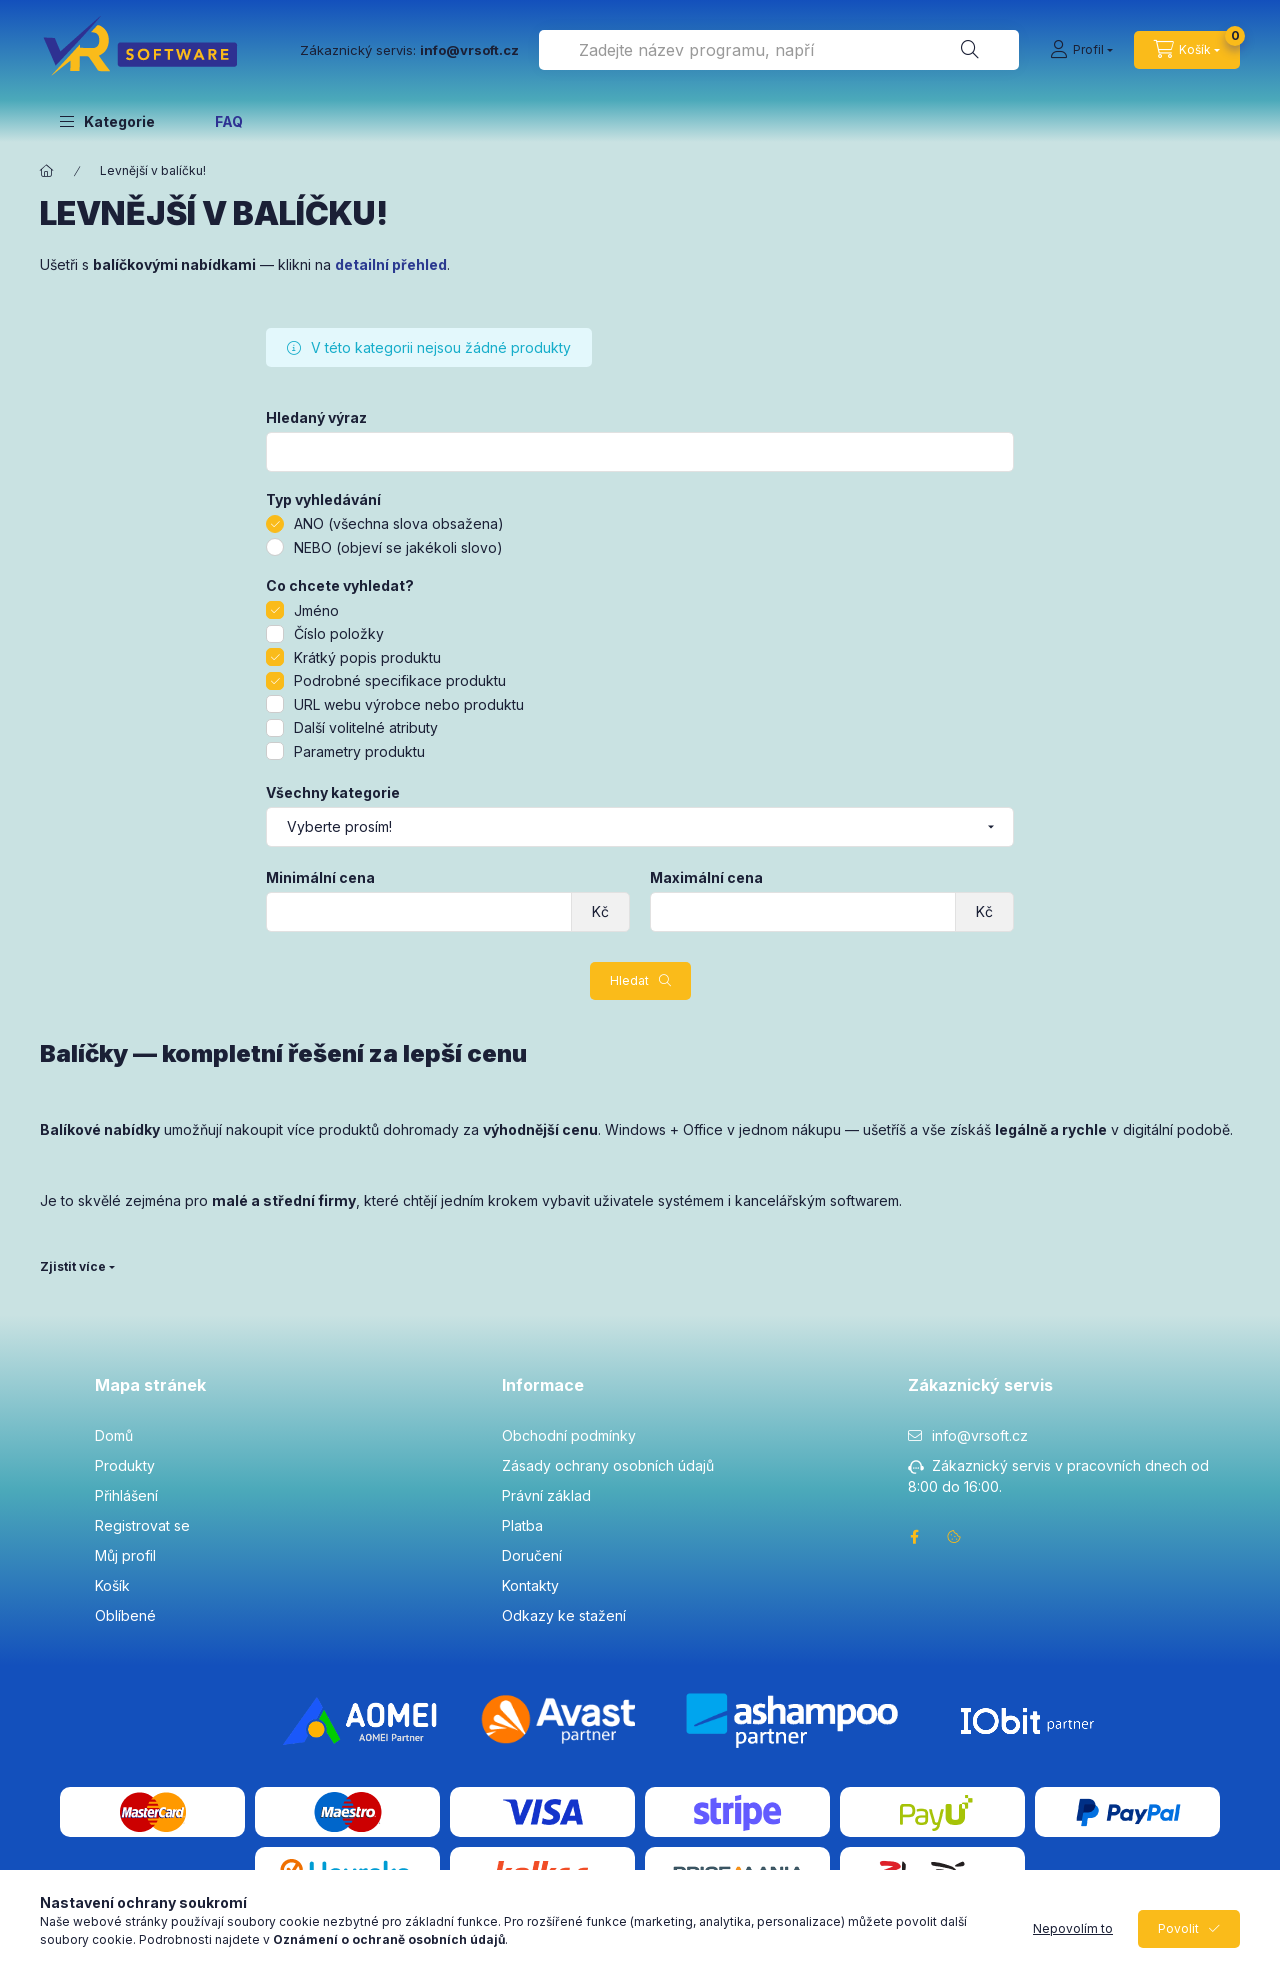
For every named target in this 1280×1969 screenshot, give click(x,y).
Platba (522, 1525)
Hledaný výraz (316, 418)
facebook (914, 1537)
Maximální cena (706, 878)
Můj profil (125, 1555)
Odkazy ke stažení (564, 1615)
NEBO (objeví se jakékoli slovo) (398, 547)
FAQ (229, 121)
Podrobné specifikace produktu (400, 680)
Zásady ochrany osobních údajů (608, 1465)
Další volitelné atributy (366, 727)
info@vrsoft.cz (980, 1435)
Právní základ (546, 1495)
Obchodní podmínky (569, 1435)
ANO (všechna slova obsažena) (399, 523)
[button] (107, 121)
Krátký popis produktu (367, 657)
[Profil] (1081, 50)
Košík (112, 1585)
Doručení (532, 1555)
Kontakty (530, 1585)
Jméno (316, 610)
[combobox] (779, 50)
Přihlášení (126, 1495)
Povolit (1178, 1928)
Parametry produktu (359, 751)
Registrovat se (142, 1525)
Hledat (629, 980)
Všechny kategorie (333, 793)
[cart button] (1187, 50)
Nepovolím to (1073, 1928)
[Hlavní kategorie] (47, 171)
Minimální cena (320, 878)
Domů (114, 1435)
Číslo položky (339, 633)
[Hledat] (970, 50)
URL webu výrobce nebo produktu (409, 704)
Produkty (125, 1465)
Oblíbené (125, 1615)
